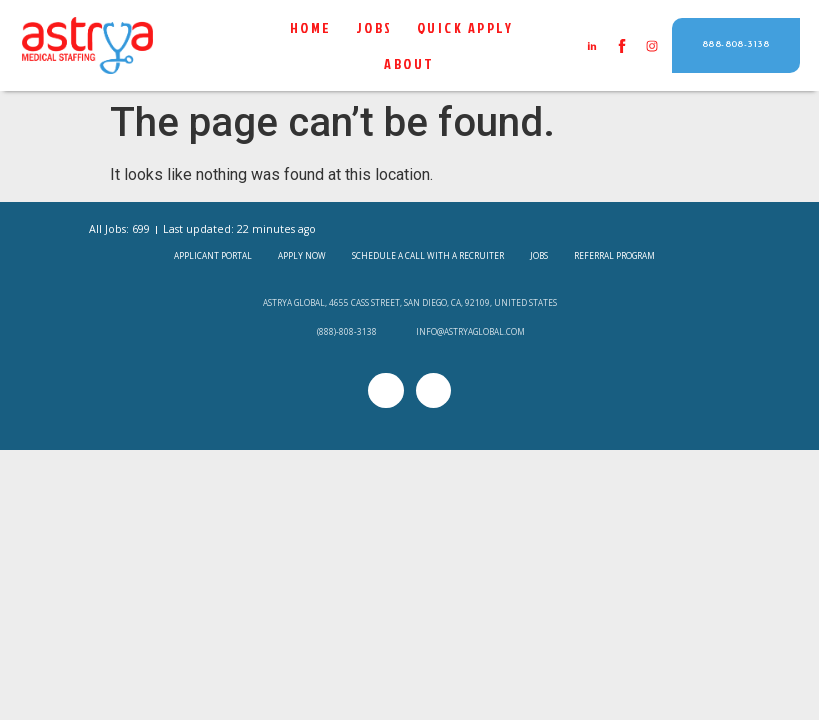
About (409, 63)
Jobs (374, 27)
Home (311, 27)
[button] (736, 45)
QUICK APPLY (465, 27)
